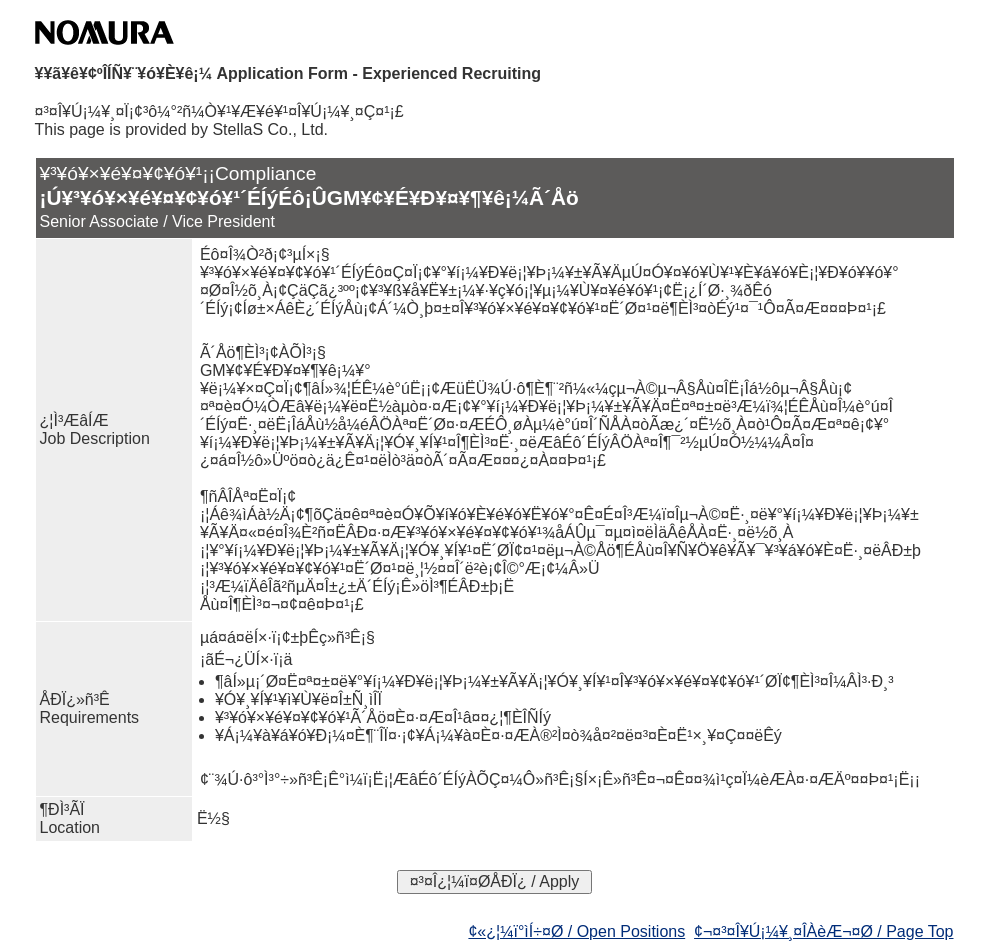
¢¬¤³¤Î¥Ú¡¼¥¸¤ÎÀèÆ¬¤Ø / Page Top (823, 931)
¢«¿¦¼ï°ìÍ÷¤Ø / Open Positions (576, 931)
